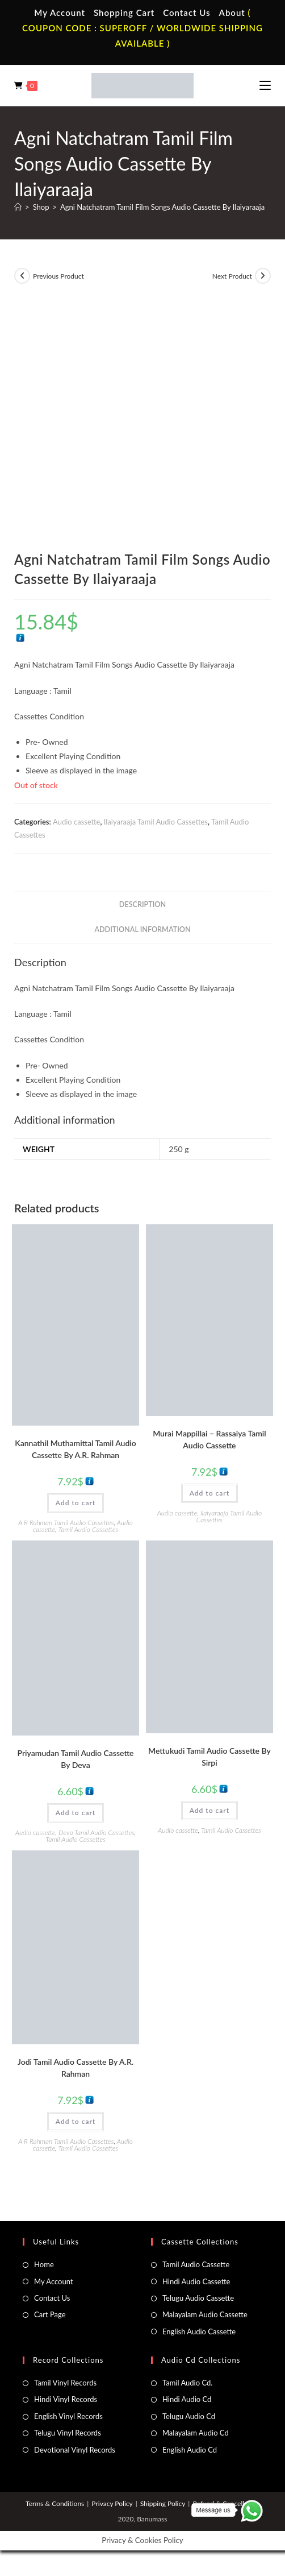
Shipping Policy (163, 2503)
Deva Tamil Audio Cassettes (96, 1832)
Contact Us (186, 12)
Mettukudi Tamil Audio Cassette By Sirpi (209, 1756)
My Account (59, 12)
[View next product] (263, 276)
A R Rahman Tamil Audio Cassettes (66, 1522)
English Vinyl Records (68, 2416)
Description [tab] (142, 904)
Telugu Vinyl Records (67, 2432)
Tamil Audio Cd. (187, 2382)
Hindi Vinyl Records (65, 2399)
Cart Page (49, 2314)
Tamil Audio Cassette (195, 2264)
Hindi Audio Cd (186, 2399)
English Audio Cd (189, 2449)
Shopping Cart (124, 12)
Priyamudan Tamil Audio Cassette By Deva (76, 1759)
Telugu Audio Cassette (198, 2297)
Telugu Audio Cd (188, 2416)
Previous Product (58, 276)
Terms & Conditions (55, 2503)
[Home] (18, 207)
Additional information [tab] (142, 929)
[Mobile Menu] (265, 85)
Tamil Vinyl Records (65, 2382)
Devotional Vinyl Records (74, 2449)
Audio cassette (76, 821)
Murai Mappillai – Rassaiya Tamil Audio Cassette (209, 1439)
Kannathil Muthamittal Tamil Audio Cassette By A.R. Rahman (75, 1449)
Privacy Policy (111, 2503)
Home (44, 2264)
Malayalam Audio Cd (195, 2432)
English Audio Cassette (199, 2331)
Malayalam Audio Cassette (205, 2314)
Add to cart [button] (75, 1502)
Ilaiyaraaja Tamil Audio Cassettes (156, 821)
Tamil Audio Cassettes (88, 1529)
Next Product (232, 276)
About (232, 12)
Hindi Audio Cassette (196, 2281)
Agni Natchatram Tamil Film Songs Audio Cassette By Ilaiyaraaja (162, 207)
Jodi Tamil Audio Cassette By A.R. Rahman (75, 2067)
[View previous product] (22, 276)
